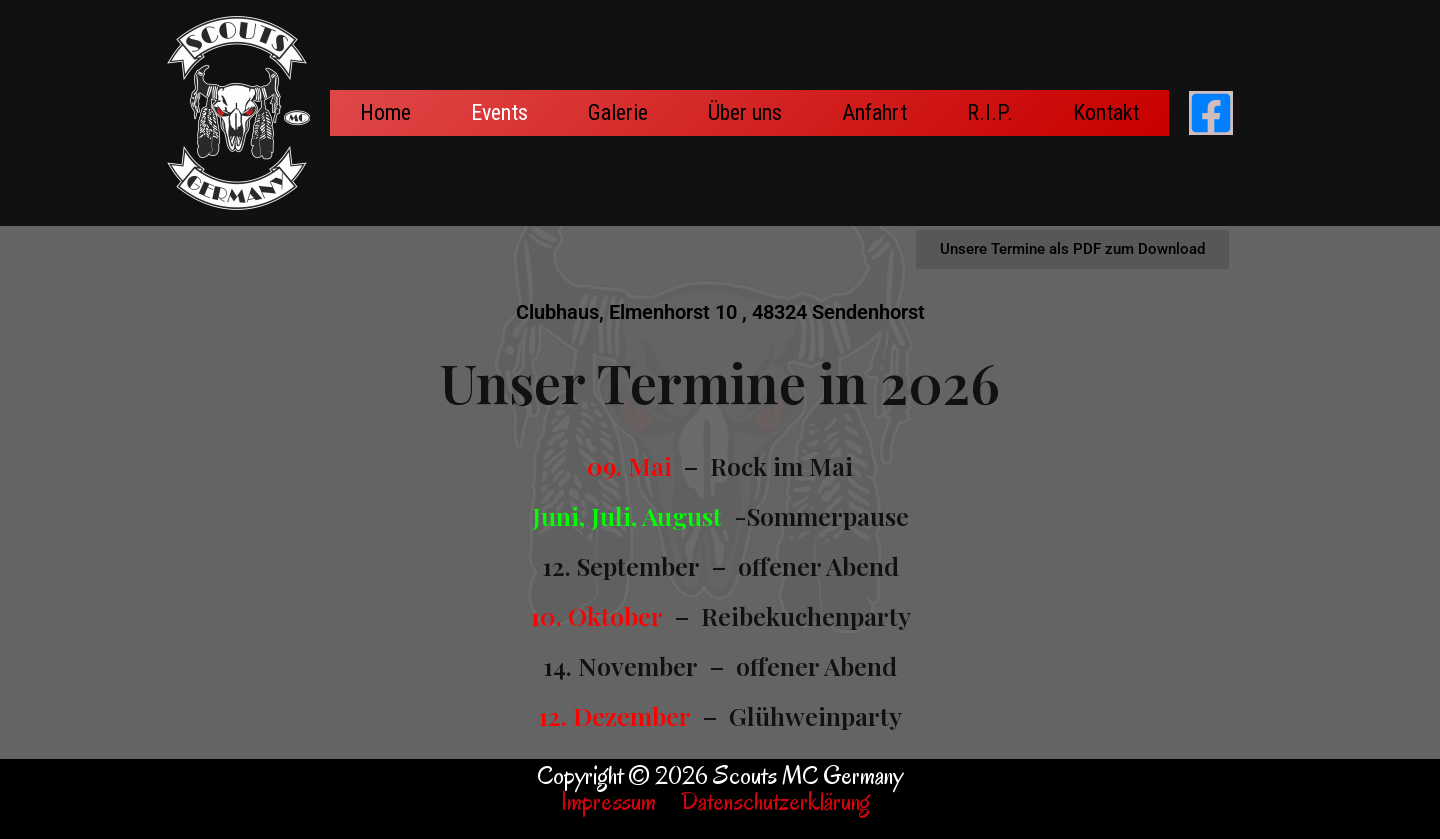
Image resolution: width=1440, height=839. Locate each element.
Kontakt (1106, 112)
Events (499, 112)
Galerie (618, 112)
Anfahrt (874, 112)
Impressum (608, 801)
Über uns (745, 112)
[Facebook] (1211, 113)
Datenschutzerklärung (780, 801)
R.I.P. (990, 112)
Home (385, 112)
